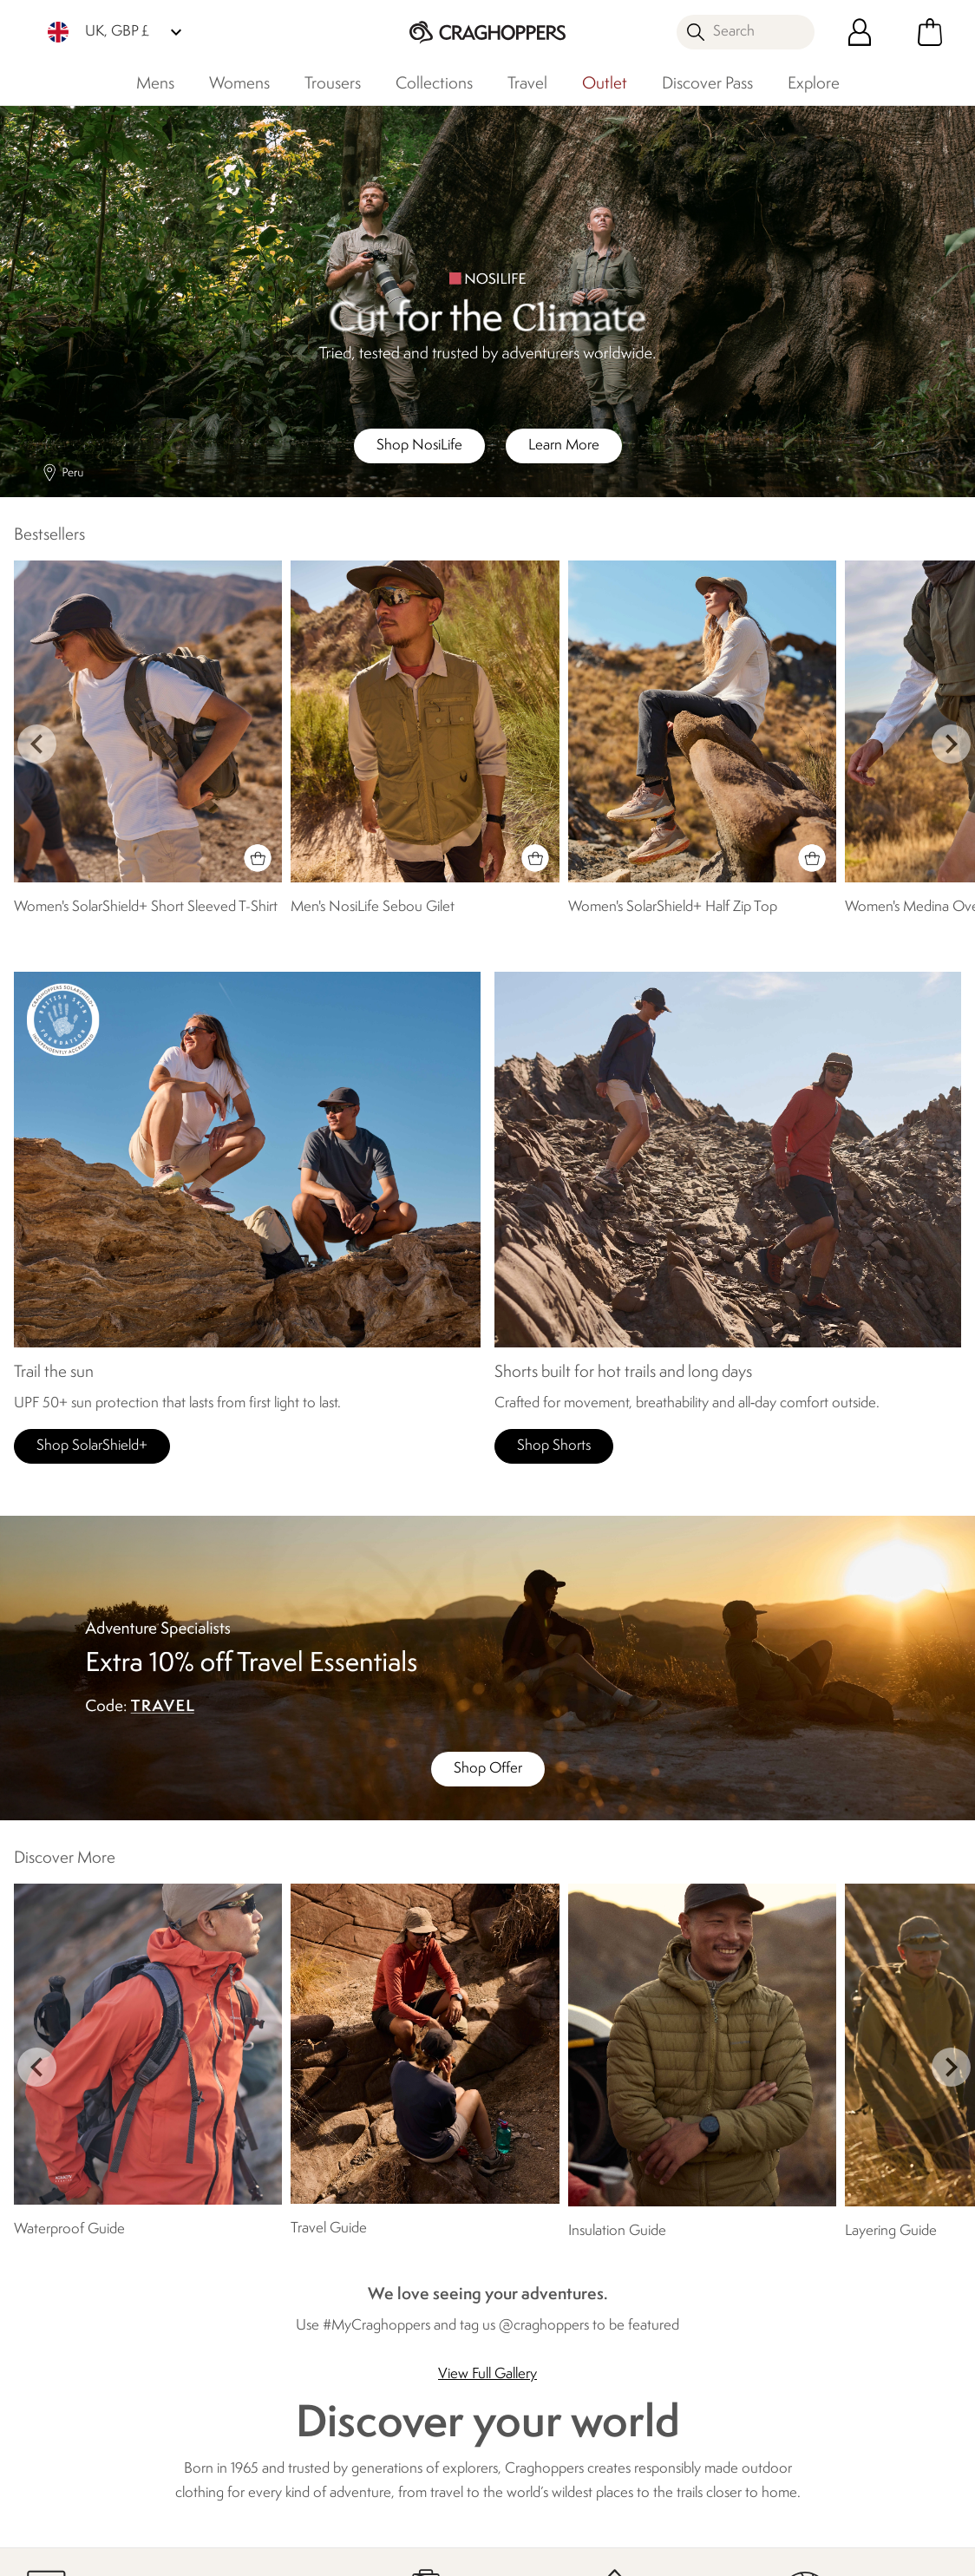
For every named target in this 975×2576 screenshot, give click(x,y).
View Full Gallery (487, 2374)
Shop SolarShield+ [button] (91, 1446)
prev (36, 744)
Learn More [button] (563, 445)
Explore (814, 84)
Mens (155, 84)
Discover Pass (707, 84)
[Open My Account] (860, 32)
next (951, 744)
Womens (239, 84)
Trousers (332, 84)
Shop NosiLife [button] (419, 445)
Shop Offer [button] (488, 1768)
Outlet (604, 84)
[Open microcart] (930, 32)
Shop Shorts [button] (554, 1446)
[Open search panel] (746, 32)
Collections (434, 84)
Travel (527, 84)
